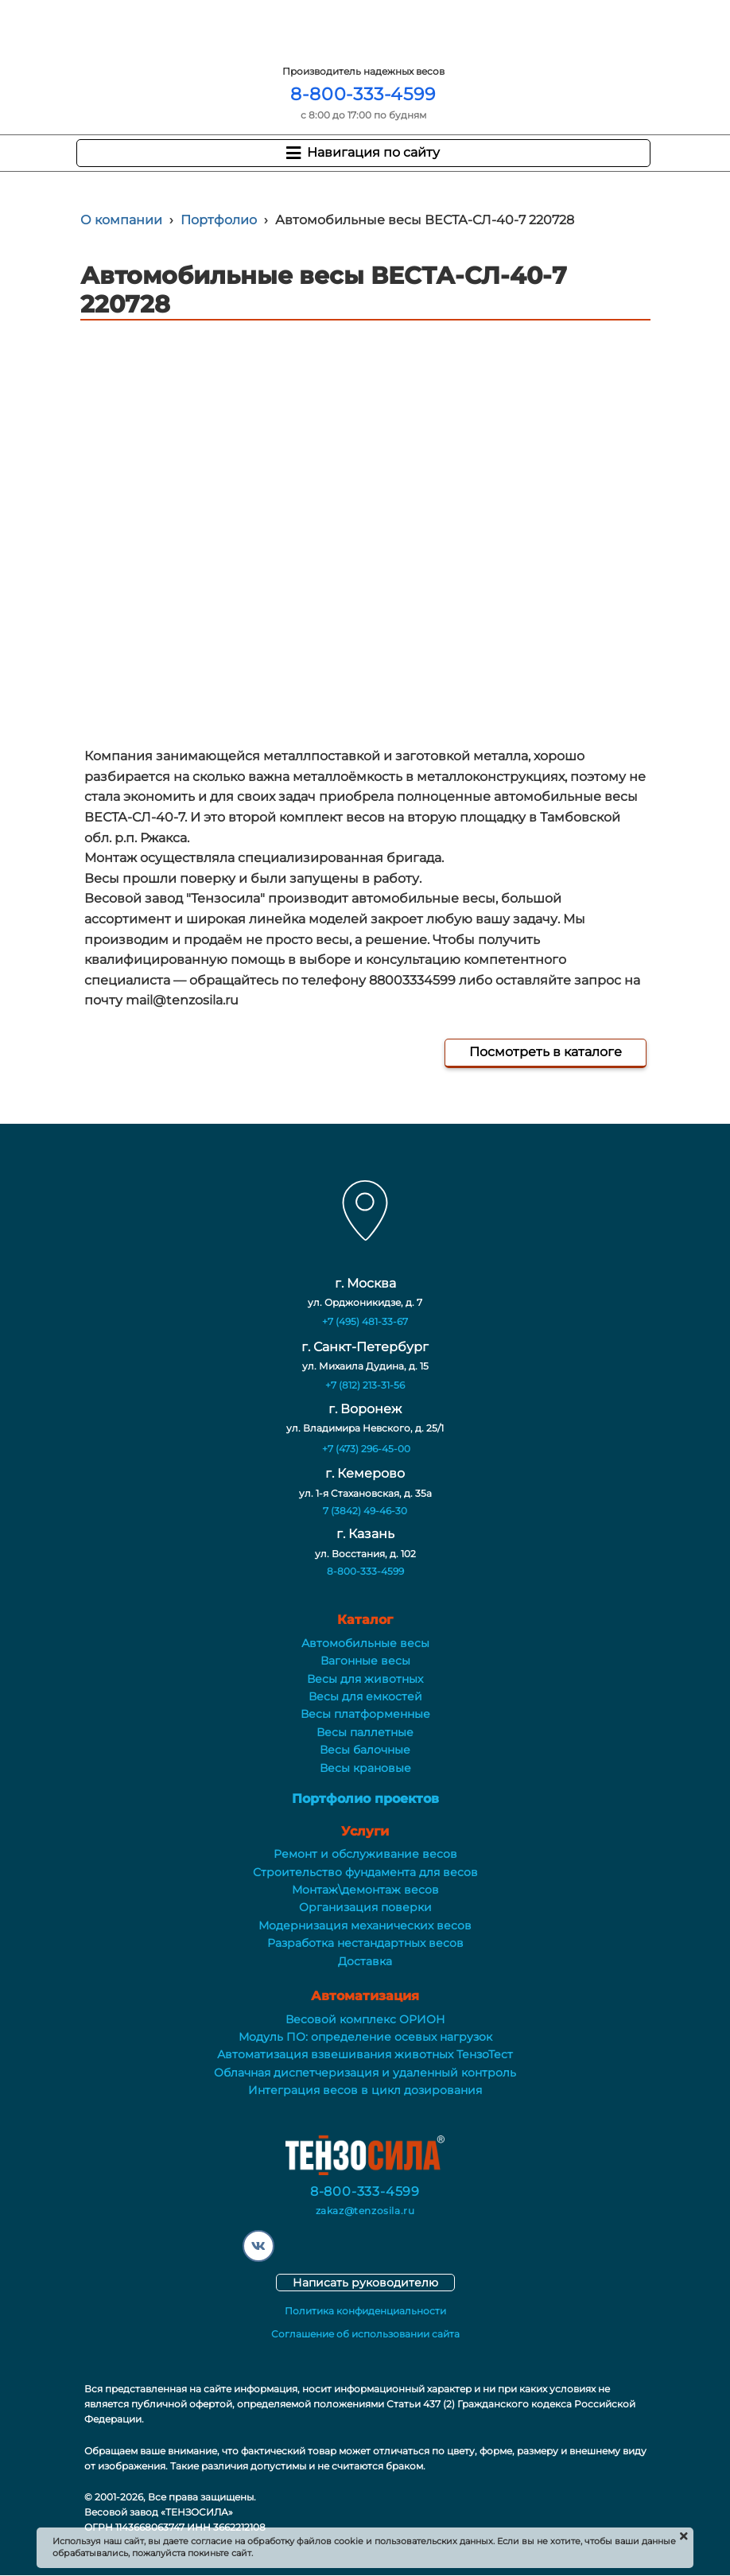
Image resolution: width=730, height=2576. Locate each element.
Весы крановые (365, 1768)
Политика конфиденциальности (365, 2311)
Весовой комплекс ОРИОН (365, 2019)
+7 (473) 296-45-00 (366, 1449)
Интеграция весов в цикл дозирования (365, 2090)
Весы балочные (365, 1750)
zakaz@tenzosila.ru (365, 2211)
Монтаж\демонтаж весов (365, 1889)
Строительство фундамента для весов (365, 1872)
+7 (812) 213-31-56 (365, 1385)
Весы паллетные (365, 1732)
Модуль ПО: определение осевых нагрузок (365, 2037)
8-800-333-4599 (362, 94)
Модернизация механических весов (365, 1925)
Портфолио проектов (365, 1798)
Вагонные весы (365, 1660)
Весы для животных (365, 1679)
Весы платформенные (365, 1714)
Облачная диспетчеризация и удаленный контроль (365, 2072)
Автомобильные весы (365, 1643)
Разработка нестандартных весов (365, 1943)
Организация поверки (365, 1907)
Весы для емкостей (365, 1696)
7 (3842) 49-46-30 (365, 1511)
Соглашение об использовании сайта (365, 2334)
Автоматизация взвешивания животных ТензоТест (365, 2054)
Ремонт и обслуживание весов (365, 1854)
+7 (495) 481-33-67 (365, 1321)
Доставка (365, 1961)
